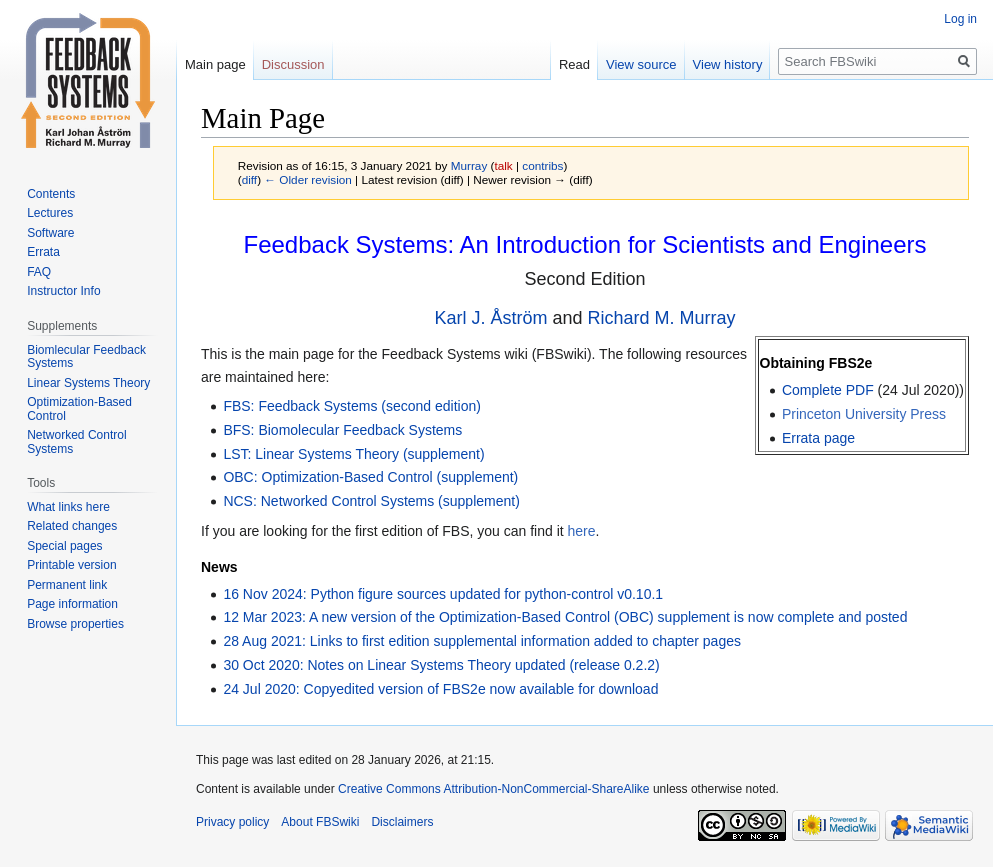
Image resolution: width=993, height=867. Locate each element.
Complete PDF (828, 390)
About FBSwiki (320, 822)
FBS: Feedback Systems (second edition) (352, 406)
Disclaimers (402, 822)
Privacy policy (232, 822)
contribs (542, 165)
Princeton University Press (864, 414)
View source (641, 64)
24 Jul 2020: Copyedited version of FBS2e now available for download (440, 689)
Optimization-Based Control (79, 409)
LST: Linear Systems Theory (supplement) (353, 454)
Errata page (818, 438)
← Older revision (308, 179)
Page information (72, 604)
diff (249, 179)
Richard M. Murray (662, 318)
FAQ (39, 272)
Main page (215, 64)
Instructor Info (63, 291)
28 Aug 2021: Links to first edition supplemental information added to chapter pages (482, 641)
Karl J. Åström (490, 318)
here (582, 531)
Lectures (50, 213)
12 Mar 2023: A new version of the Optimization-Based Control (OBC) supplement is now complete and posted (565, 617)
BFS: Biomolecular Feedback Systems (342, 430)
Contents (51, 194)
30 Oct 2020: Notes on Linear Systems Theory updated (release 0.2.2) (441, 665)
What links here (68, 507)
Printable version (71, 565)
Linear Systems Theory (88, 383)
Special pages (64, 546)
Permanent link (67, 585)
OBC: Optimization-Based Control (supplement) (370, 477)
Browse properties (75, 624)
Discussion (293, 64)
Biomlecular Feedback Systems (86, 357)
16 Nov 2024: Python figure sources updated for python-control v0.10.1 (443, 594)
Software (50, 233)
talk (503, 165)
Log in (960, 19)
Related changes (72, 526)
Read (574, 64)
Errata (43, 252)
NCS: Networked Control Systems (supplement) (371, 501)
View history (728, 64)
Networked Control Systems (76, 442)
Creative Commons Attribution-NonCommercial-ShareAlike (493, 789)
